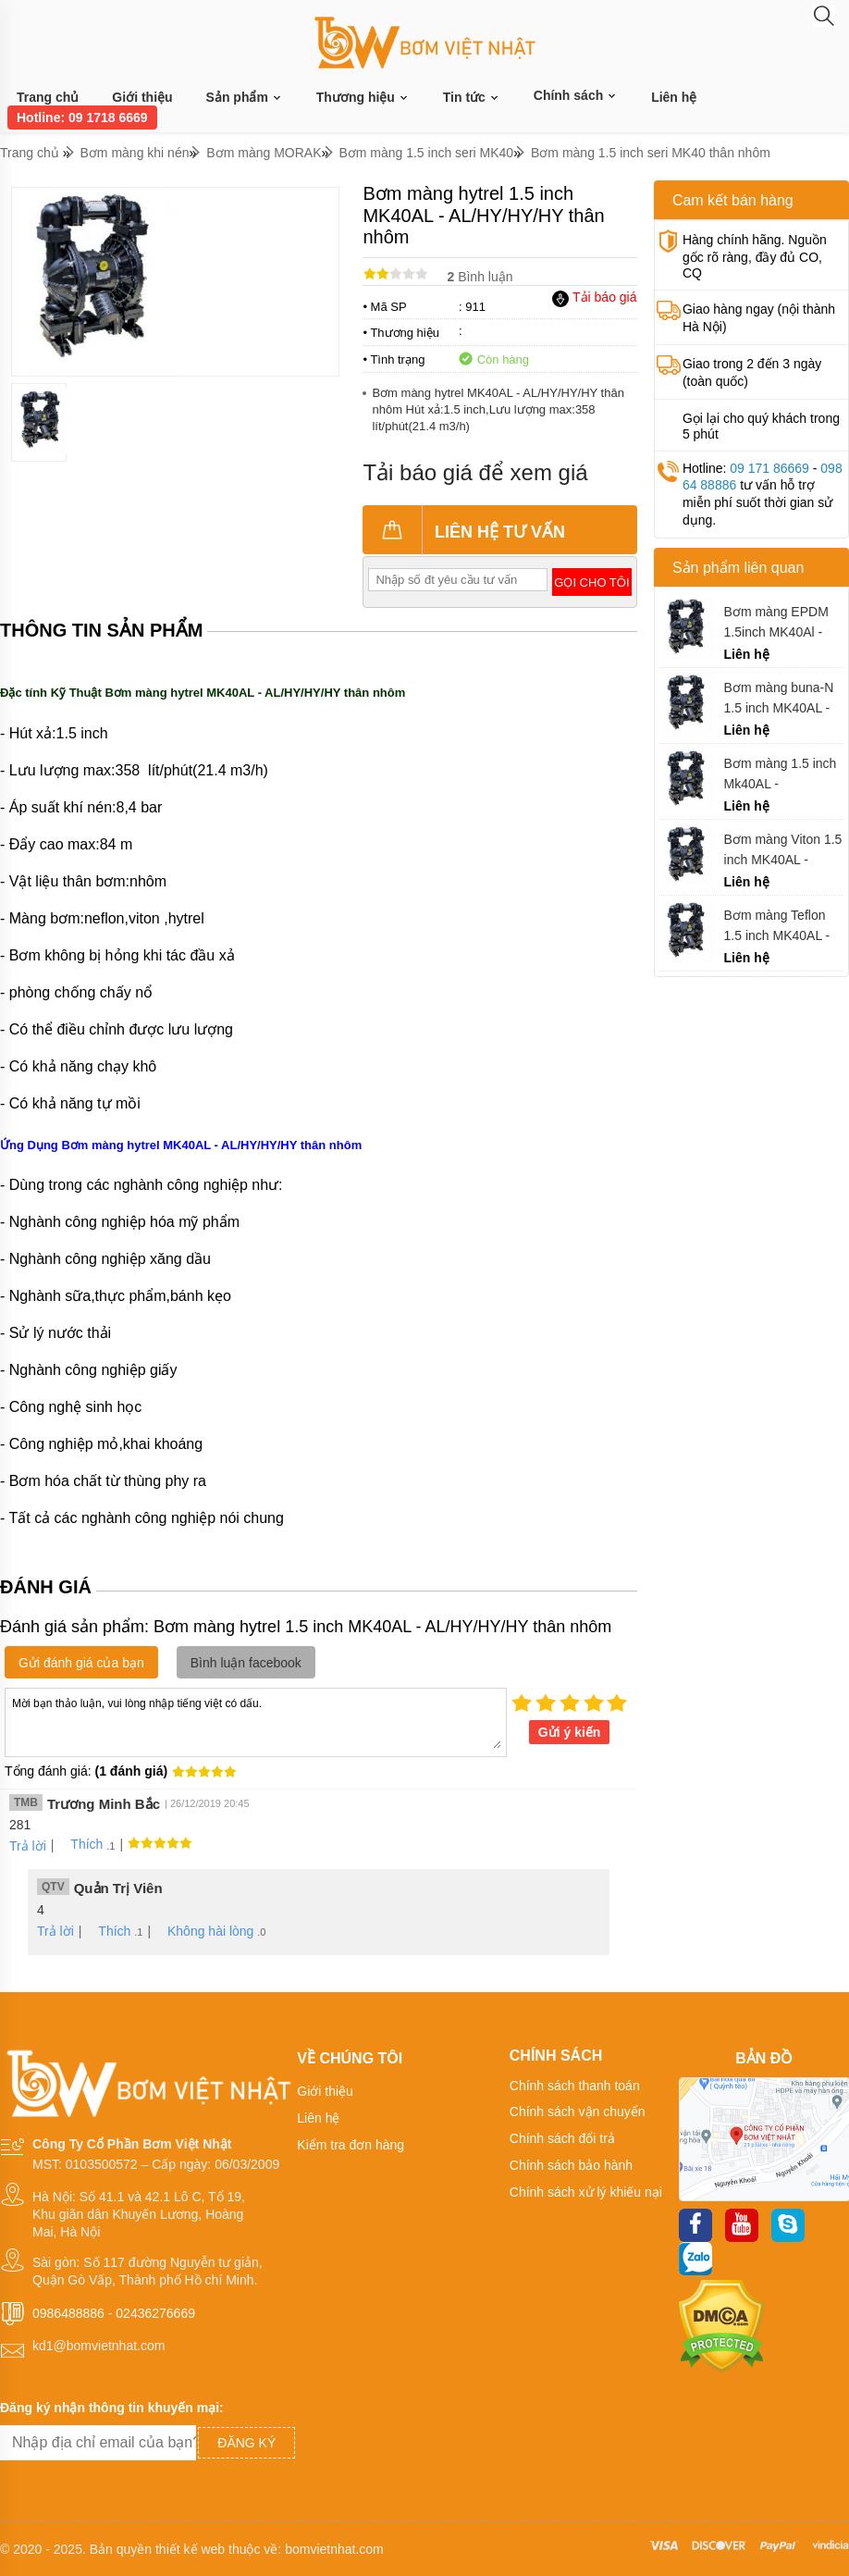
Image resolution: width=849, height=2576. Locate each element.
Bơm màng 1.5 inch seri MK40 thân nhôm (650, 152)
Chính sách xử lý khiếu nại (586, 2192)
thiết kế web (190, 2549)
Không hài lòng (203, 1931)
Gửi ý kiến (569, 1732)
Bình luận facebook (246, 1662)
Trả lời (27, 1846)
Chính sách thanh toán (575, 2085)
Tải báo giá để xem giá (475, 472)
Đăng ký (246, 2442)
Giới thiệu (142, 97)
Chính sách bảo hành (571, 2165)
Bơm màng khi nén (135, 152)
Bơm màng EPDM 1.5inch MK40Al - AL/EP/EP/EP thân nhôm (777, 622)
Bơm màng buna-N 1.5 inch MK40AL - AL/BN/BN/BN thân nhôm (779, 698)
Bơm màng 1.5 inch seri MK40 (425, 152)
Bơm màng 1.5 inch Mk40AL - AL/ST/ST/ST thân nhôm (780, 774)
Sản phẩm (244, 97)
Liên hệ (673, 97)
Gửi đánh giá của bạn (81, 1662)
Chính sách (576, 95)
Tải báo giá (594, 297)
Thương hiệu (363, 97)
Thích (80, 1844)
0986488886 (68, 2313)
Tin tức (471, 97)
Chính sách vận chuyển (578, 2111)
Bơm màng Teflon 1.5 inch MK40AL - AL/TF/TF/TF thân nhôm (777, 926)
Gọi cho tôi (591, 582)
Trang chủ (48, 97)
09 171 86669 (769, 468)
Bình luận (479, 276)
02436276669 (155, 2313)
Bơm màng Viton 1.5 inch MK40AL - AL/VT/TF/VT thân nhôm (783, 850)
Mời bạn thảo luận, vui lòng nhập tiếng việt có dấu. (255, 1721)
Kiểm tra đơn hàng (350, 2144)
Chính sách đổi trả (562, 2138)
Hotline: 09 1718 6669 (82, 117)
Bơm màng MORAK (263, 152)
